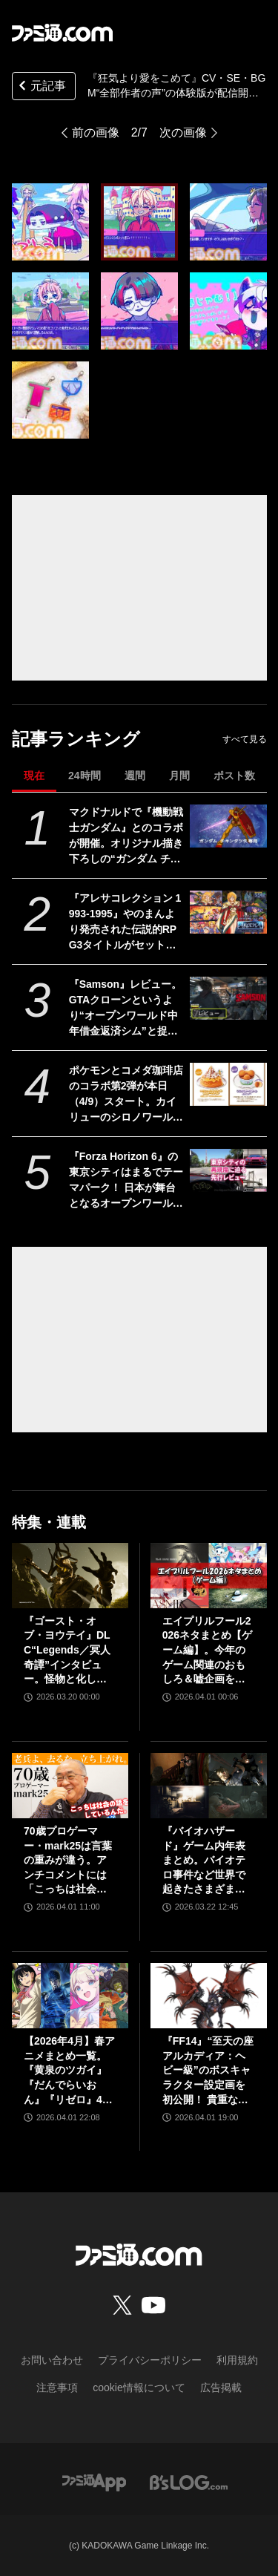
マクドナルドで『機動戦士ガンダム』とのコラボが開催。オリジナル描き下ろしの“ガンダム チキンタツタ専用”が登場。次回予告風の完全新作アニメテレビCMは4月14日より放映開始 (126, 836)
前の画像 (95, 132)
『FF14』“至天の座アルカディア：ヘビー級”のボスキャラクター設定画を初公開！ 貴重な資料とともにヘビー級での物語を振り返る (208, 2071)
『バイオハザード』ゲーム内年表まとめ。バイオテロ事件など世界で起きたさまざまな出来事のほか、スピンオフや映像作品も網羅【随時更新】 (203, 1861)
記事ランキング (76, 739)
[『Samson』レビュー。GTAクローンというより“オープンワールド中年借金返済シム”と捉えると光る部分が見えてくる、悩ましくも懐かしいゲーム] (228, 998)
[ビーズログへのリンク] (189, 2481)
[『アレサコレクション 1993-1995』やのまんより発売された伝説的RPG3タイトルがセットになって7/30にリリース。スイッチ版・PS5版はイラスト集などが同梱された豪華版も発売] (228, 912)
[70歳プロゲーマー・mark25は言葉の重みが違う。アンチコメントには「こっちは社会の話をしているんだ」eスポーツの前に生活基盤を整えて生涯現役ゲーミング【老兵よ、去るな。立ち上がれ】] (70, 1785)
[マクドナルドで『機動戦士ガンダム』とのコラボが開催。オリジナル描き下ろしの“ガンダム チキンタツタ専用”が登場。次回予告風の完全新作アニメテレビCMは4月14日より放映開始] (228, 826)
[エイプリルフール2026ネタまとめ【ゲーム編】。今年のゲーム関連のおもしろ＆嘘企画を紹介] (208, 1575)
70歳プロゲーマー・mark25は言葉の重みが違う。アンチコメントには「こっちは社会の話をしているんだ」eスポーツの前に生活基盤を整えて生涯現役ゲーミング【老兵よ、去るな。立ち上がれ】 (68, 1861)
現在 (34, 775)
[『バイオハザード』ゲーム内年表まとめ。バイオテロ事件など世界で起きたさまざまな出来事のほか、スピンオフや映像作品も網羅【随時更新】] (208, 1785)
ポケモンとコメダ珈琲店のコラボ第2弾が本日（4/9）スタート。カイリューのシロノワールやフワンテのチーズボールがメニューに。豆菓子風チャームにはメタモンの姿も (126, 1094)
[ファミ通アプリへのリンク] (94, 2481)
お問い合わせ (52, 2360)
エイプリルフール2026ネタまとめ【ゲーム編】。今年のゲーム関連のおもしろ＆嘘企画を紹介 (207, 1651)
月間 (179, 775)
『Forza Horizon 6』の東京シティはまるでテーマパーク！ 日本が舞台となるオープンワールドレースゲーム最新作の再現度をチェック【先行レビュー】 (126, 1180)
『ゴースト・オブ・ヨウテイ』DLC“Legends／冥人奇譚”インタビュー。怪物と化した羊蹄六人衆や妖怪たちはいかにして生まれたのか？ (67, 1651)
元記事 (41, 87)
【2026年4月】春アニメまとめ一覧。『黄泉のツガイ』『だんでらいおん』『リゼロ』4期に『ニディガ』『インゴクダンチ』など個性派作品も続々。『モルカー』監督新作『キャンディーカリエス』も (69, 2071)
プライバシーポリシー (150, 2360)
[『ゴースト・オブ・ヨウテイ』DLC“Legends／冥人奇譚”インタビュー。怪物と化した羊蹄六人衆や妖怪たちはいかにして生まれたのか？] (70, 1575)
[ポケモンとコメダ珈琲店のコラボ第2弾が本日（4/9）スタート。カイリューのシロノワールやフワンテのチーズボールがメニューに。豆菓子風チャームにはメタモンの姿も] (228, 1084)
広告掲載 (221, 2387)
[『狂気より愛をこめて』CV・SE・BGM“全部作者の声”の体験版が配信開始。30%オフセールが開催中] (50, 221)
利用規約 (237, 2360)
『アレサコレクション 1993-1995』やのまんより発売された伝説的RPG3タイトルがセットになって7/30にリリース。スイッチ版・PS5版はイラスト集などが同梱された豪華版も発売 (126, 922)
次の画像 (183, 132)
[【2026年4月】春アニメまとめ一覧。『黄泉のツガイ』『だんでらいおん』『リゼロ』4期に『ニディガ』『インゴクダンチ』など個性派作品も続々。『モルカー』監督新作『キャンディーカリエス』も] (70, 1995)
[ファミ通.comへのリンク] (62, 33)
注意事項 (57, 2387)
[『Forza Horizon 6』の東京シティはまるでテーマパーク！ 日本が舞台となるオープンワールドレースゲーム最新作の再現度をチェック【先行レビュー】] (228, 1170)
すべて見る (244, 739)
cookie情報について (139, 2387)
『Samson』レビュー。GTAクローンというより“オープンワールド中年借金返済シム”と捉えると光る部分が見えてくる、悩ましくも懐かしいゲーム (126, 1008)
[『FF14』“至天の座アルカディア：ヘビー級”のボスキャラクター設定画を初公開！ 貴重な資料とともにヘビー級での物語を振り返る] (208, 1995)
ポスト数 (234, 775)
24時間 (84, 775)
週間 (135, 775)
